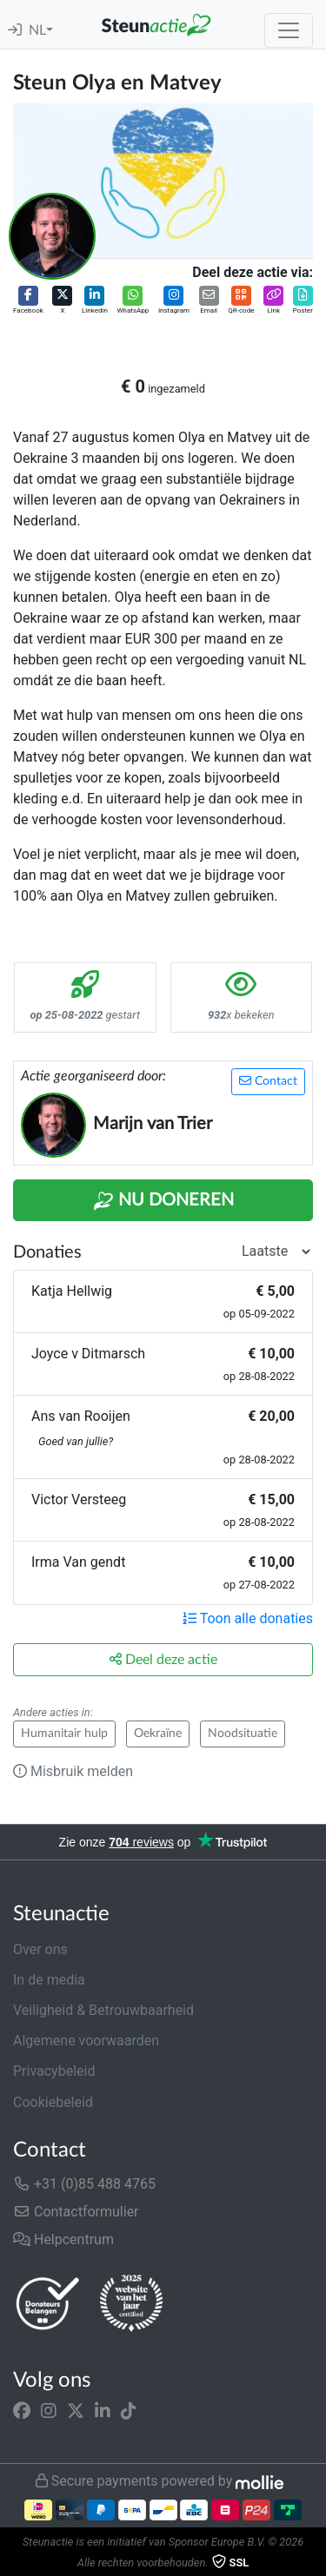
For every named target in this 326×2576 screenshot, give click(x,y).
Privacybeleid (54, 2071)
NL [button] (37, 30)
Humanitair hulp (64, 1733)
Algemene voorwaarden (86, 2040)
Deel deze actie (163, 1659)
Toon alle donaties (248, 1618)
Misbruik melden (73, 1771)
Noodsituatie (242, 1733)
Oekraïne (158, 1733)
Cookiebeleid (53, 2102)
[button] (28, 301)
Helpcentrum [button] (63, 2239)
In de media (49, 1980)
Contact (268, 1080)
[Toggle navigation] (288, 30)
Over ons (40, 1949)
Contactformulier (76, 2211)
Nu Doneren (163, 1201)
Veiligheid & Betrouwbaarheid (103, 2010)
